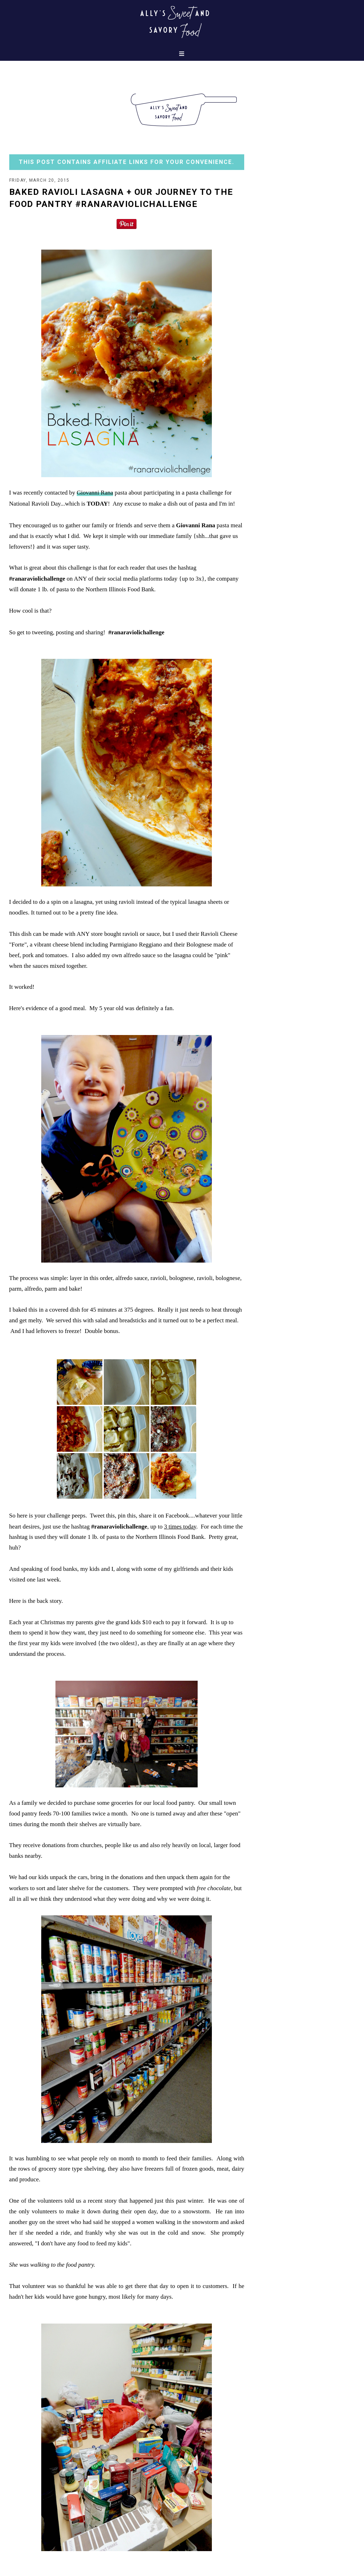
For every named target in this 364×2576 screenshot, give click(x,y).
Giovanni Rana (95, 492)
